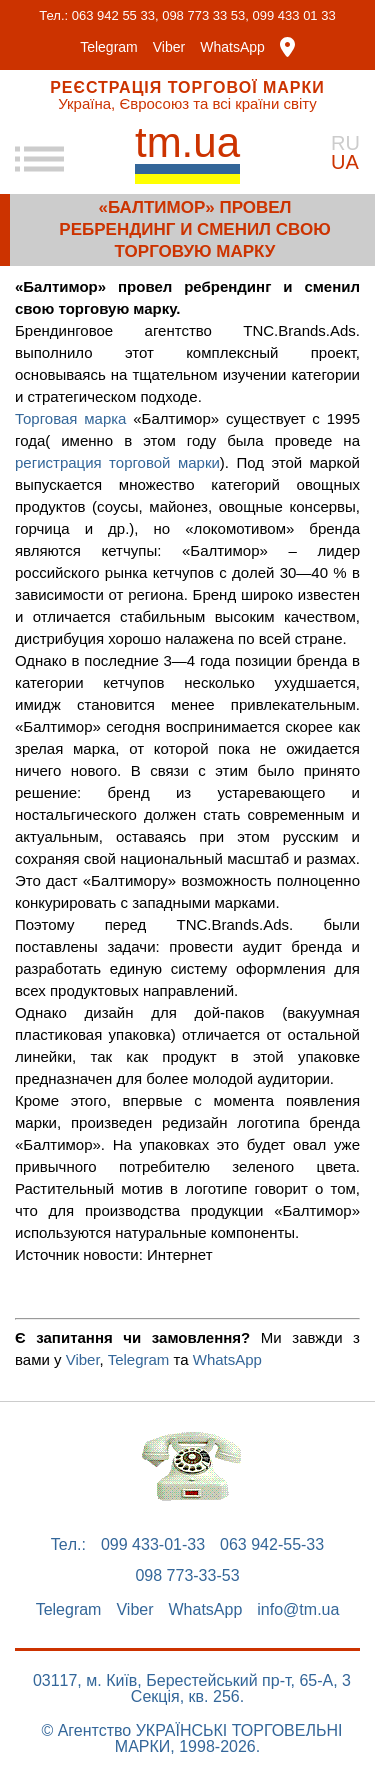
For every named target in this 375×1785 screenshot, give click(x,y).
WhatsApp (232, 47)
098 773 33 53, (205, 15)
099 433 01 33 (294, 15)
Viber (169, 47)
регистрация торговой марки (117, 462)
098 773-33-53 (187, 1576)
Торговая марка (70, 418)
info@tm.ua (298, 1610)
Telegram (109, 47)
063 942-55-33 (272, 1545)
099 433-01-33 (153, 1545)
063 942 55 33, (115, 15)
